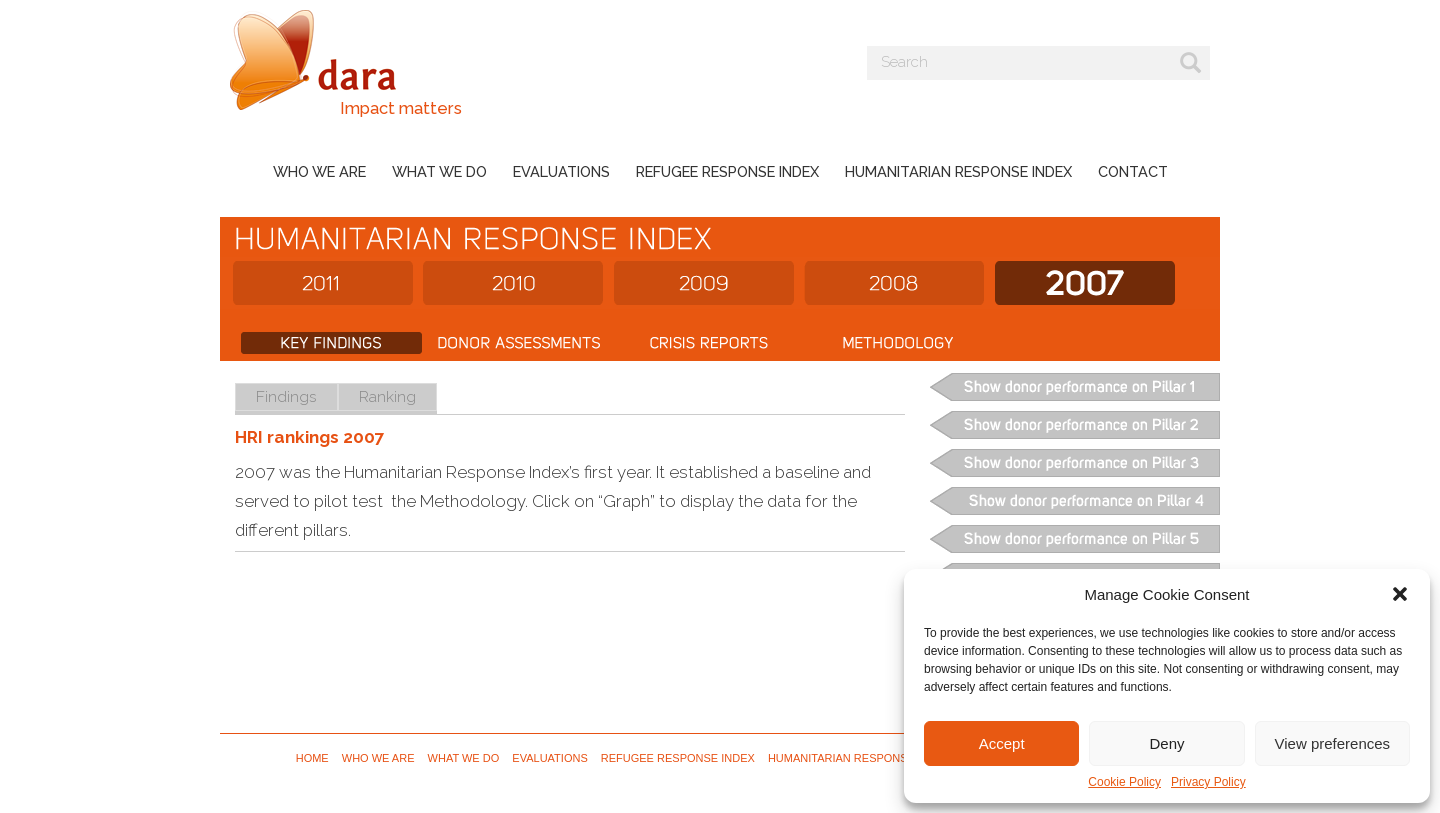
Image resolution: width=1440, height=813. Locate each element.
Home (312, 758)
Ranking (387, 396)
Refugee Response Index (727, 171)
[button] (1400, 594)
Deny (1166, 743)
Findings (286, 396)
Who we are (319, 171)
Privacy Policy (1208, 782)
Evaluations (561, 171)
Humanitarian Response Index (958, 171)
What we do (439, 171)
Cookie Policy (1124, 782)
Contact (1133, 171)
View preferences (1333, 743)
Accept (1002, 743)
